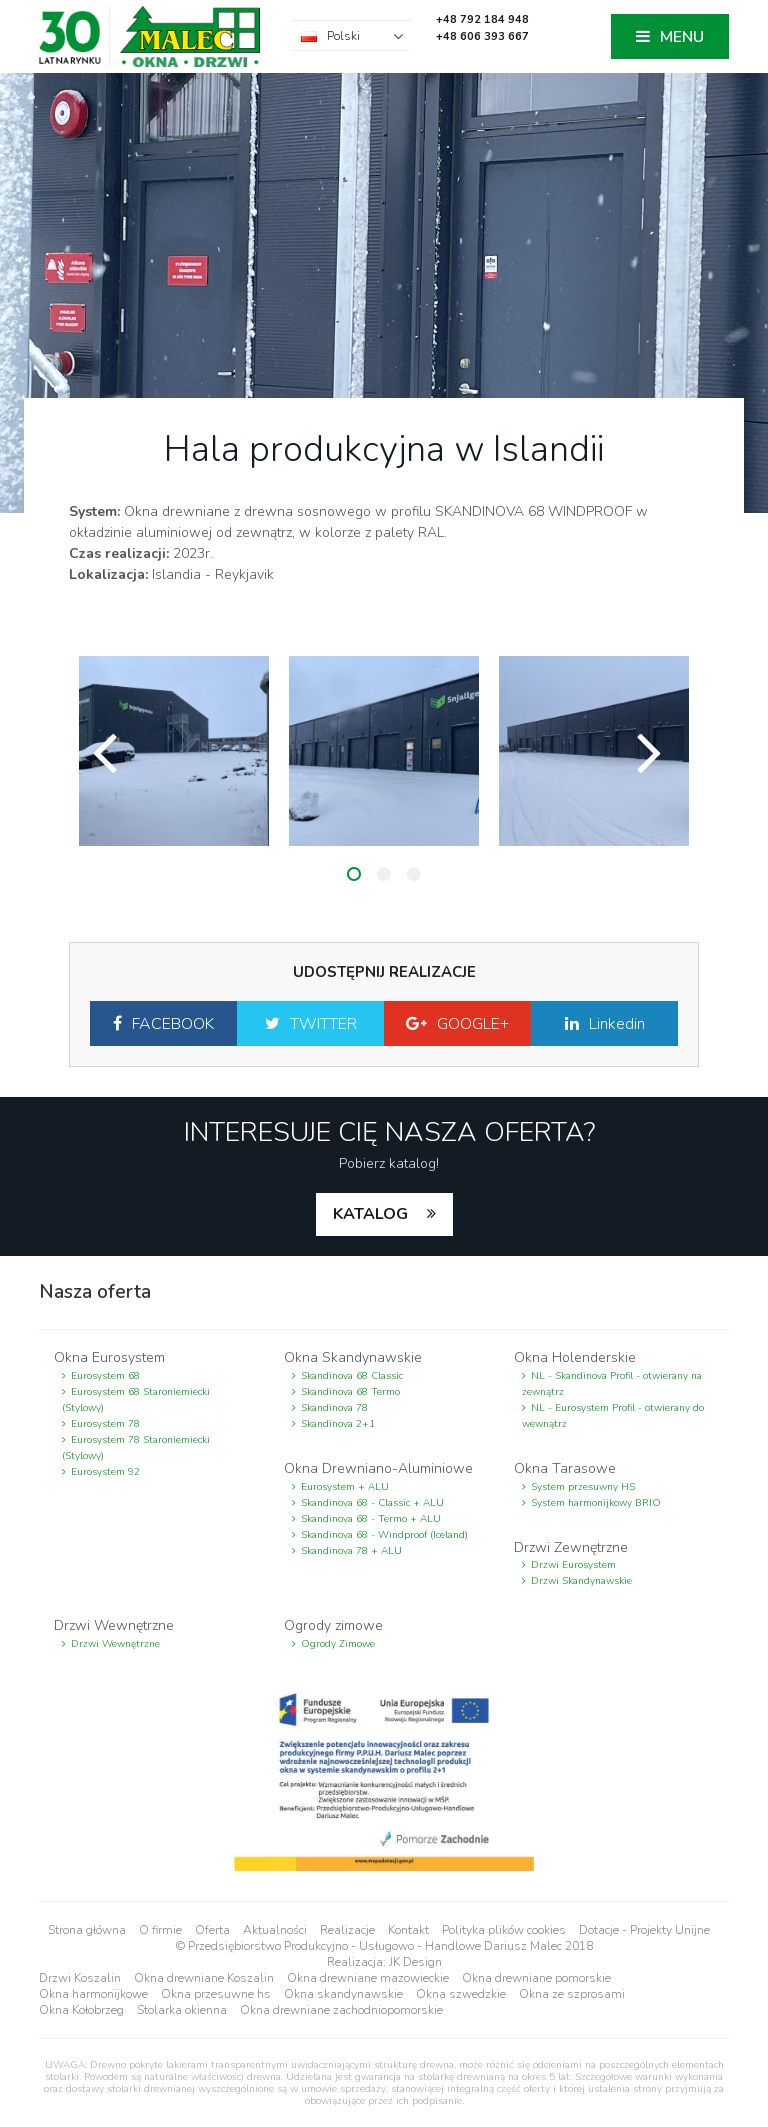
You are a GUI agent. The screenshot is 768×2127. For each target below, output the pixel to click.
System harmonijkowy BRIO (596, 1503)
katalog (372, 1214)
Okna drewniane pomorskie (536, 1978)
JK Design (415, 1962)
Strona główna (87, 1930)
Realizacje (347, 1930)
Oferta (212, 1930)
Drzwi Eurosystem (573, 1565)
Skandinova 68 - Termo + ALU (371, 1519)
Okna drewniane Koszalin (204, 1978)
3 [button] (414, 874)
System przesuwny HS (583, 1487)
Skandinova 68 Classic (352, 1376)
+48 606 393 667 (482, 36)
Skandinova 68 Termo (350, 1392)
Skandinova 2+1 (338, 1424)
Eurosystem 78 (105, 1424)
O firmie (160, 1930)
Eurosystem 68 (105, 1376)
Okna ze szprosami (572, 1994)
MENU (682, 37)
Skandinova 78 (334, 1408)
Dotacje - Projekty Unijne (644, 1930)
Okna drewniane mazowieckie (368, 1978)
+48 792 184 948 (482, 19)
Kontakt (408, 1930)
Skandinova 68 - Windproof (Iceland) (384, 1535)
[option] (174, 751)
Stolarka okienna (182, 2010)
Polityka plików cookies (504, 1930)
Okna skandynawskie (343, 1994)
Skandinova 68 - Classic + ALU (372, 1503)
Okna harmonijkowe (93, 1994)
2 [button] (384, 874)
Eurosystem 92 (105, 1472)
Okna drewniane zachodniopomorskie (341, 2010)
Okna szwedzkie (461, 1994)
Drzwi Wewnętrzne (115, 1644)
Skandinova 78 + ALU (351, 1551)
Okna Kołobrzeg (81, 2010)
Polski (343, 36)
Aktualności (275, 1930)
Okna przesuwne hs (216, 1994)
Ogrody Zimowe (338, 1644)
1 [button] (354, 874)
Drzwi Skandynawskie (581, 1581)
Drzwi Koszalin (80, 1978)
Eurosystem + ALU (345, 1487)
